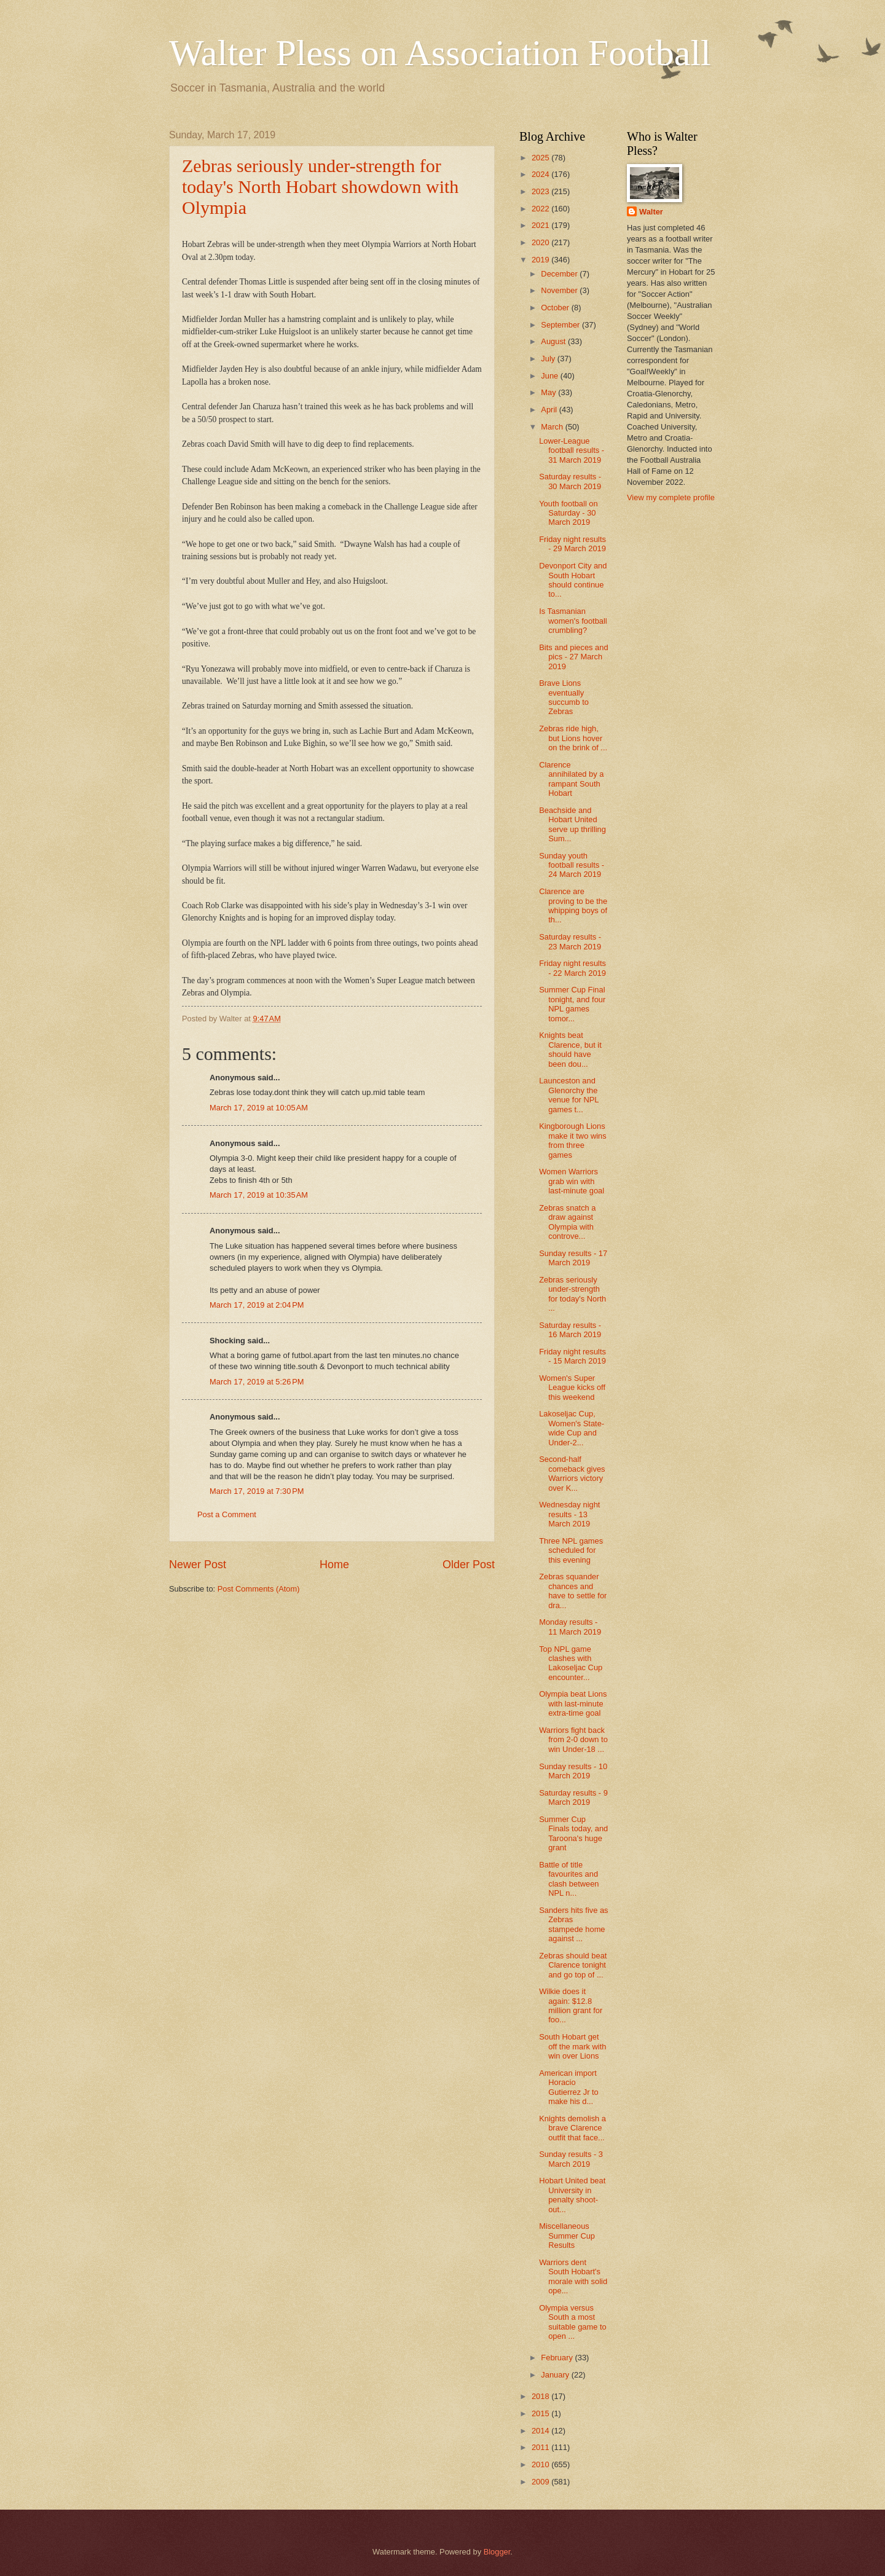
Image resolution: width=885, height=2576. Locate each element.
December (560, 273)
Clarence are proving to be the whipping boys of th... (573, 905)
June (550, 375)
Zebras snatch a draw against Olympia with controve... (567, 1222)
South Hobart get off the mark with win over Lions (572, 2046)
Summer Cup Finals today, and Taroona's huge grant (573, 1833)
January (556, 2374)
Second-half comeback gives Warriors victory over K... (572, 1473)
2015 (541, 2413)
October (556, 307)
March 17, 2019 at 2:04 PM (257, 1305)
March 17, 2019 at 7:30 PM (257, 1491)
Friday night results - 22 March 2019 (572, 968)
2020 (541, 242)
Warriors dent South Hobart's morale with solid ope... (573, 2276)
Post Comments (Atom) (259, 1588)
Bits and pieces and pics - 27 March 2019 (573, 657)
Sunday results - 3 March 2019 (571, 2159)
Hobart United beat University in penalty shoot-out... (572, 2194)
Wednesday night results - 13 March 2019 (569, 1514)
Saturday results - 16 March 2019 (570, 1330)
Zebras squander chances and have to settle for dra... (573, 1590)
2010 (541, 2464)
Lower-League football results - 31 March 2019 (571, 450)
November (560, 290)
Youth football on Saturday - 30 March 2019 (568, 513)
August (554, 341)
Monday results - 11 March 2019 (570, 1626)
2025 (541, 157)
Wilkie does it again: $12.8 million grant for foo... (570, 2005)
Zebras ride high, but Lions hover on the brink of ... (573, 738)
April (550, 409)
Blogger (497, 2551)
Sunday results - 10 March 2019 (573, 1771)
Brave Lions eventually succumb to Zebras (564, 697)
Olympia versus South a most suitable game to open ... (572, 2322)
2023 (541, 191)
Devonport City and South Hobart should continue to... (573, 580)
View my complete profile (671, 497)
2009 (541, 2481)
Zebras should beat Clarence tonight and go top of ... (573, 1965)
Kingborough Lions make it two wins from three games (572, 1140)
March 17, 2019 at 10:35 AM (259, 1195)
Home (334, 1564)
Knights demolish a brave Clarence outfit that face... (572, 2128)
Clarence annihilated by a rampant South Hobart (571, 779)
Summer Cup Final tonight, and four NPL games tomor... (572, 1004)
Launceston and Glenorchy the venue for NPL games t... (569, 1094)
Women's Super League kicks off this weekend (572, 1387)
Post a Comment (226, 1514)
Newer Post (197, 1564)
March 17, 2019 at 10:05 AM (259, 1107)
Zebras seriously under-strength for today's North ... (572, 1294)
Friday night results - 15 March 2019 (572, 1356)
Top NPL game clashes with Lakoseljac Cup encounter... (570, 1663)
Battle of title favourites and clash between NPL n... (569, 1879)
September (561, 324)
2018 (541, 2396)
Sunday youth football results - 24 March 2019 (571, 865)
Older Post (468, 1564)
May (549, 392)
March (553, 426)
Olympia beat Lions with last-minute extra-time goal (573, 1703)
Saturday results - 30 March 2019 (570, 481)
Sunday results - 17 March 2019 (573, 1258)
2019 (541, 259)
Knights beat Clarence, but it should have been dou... (570, 1049)
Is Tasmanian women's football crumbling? (573, 621)
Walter (651, 211)
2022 (541, 208)
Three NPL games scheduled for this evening (571, 1550)
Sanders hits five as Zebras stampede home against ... (573, 1924)
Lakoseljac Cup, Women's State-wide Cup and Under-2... (571, 1428)
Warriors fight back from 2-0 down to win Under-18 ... (573, 1740)
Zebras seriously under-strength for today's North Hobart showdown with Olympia (320, 186)
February (558, 2357)
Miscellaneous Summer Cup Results (567, 2235)
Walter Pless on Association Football (440, 53)
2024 (541, 174)
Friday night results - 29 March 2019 (572, 544)
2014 (541, 2430)
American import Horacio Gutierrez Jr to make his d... (569, 2087)
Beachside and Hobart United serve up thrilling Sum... (572, 824)
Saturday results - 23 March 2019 (570, 941)
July (549, 358)
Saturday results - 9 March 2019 (573, 1797)
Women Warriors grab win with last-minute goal (571, 1181)
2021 (541, 225)
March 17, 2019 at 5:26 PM (257, 1381)
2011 (541, 2447)
